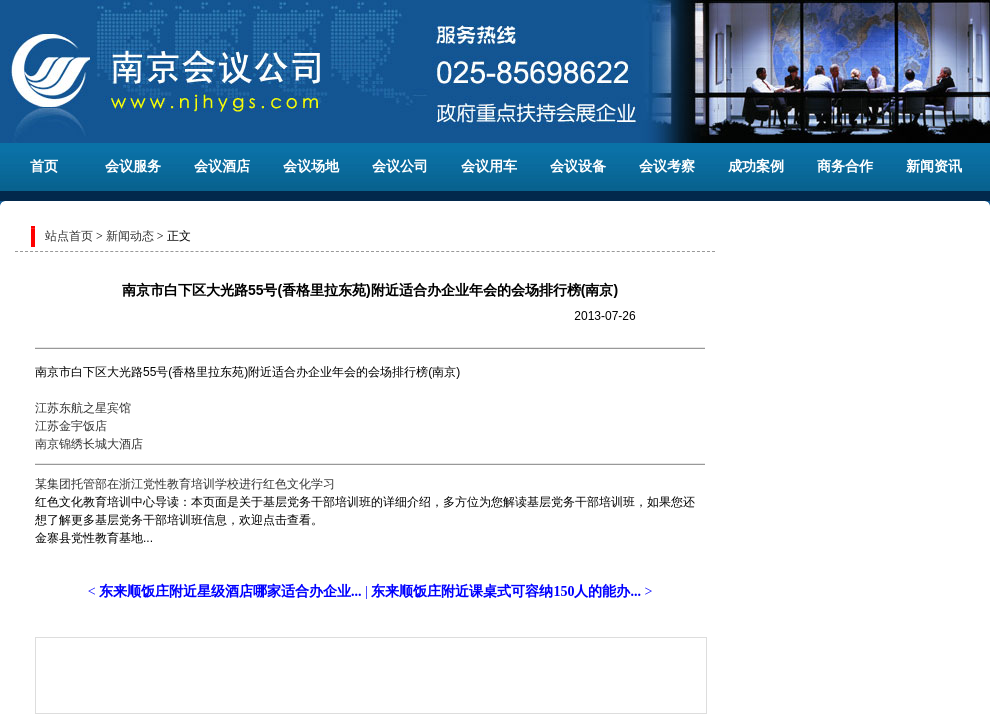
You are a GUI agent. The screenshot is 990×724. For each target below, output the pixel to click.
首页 (44, 166)
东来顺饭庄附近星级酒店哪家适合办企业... (230, 591)
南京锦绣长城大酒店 (89, 444)
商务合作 (845, 166)
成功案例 (756, 166)
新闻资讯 (934, 166)
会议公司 (400, 166)
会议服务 (133, 166)
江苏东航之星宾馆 (83, 408)
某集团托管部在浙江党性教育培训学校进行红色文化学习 (185, 484)
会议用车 (489, 166)
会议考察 (667, 166)
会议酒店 (222, 166)
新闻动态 (130, 236)
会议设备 (578, 166)
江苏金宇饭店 (71, 426)
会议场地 (311, 166)
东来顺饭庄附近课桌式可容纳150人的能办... (506, 591)
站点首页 (69, 236)
